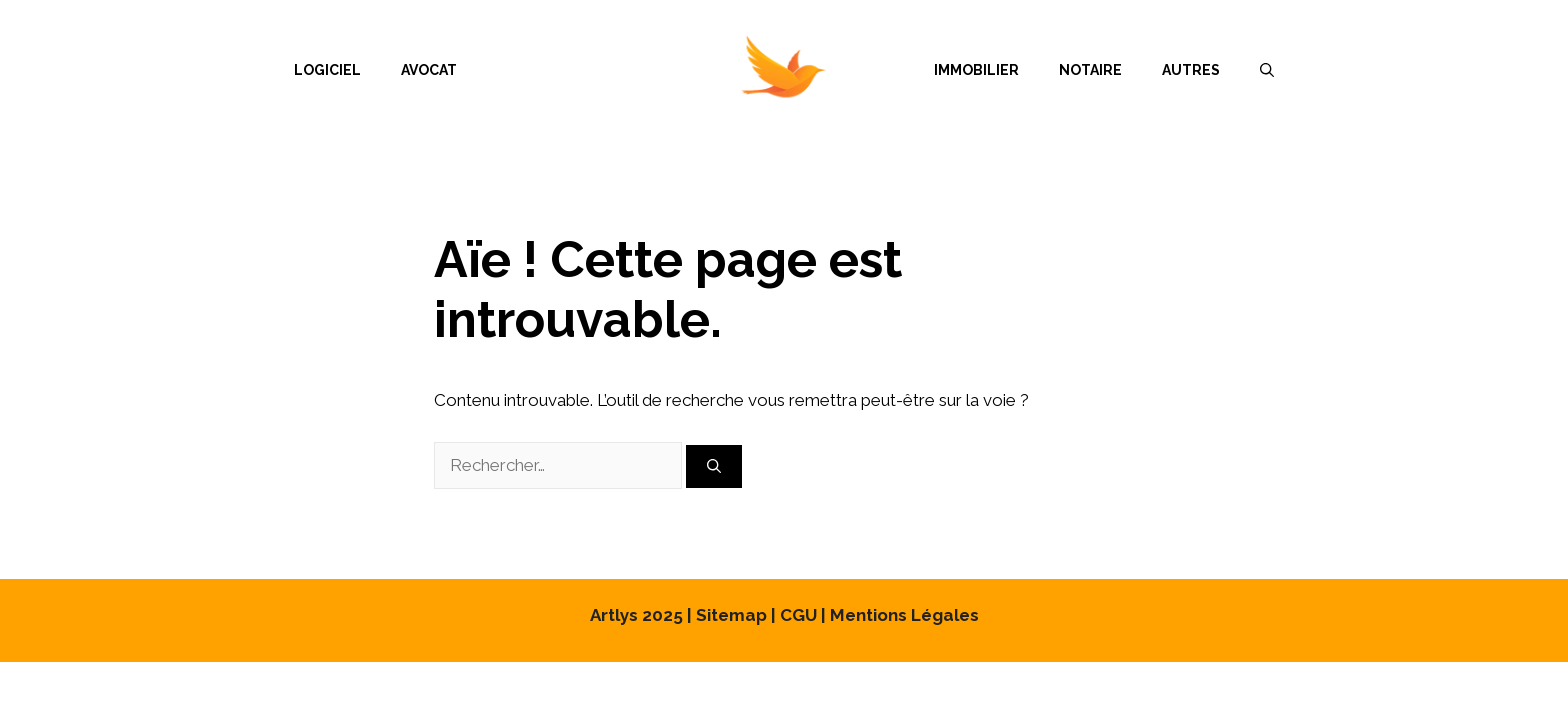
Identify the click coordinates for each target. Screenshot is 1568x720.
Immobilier (976, 70)
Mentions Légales (904, 615)
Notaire (1090, 70)
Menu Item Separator (695, 70)
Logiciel (327, 70)
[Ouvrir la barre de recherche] (1267, 70)
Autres (1191, 70)
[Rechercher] (714, 466)
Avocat (429, 70)
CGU (798, 615)
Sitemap (731, 615)
